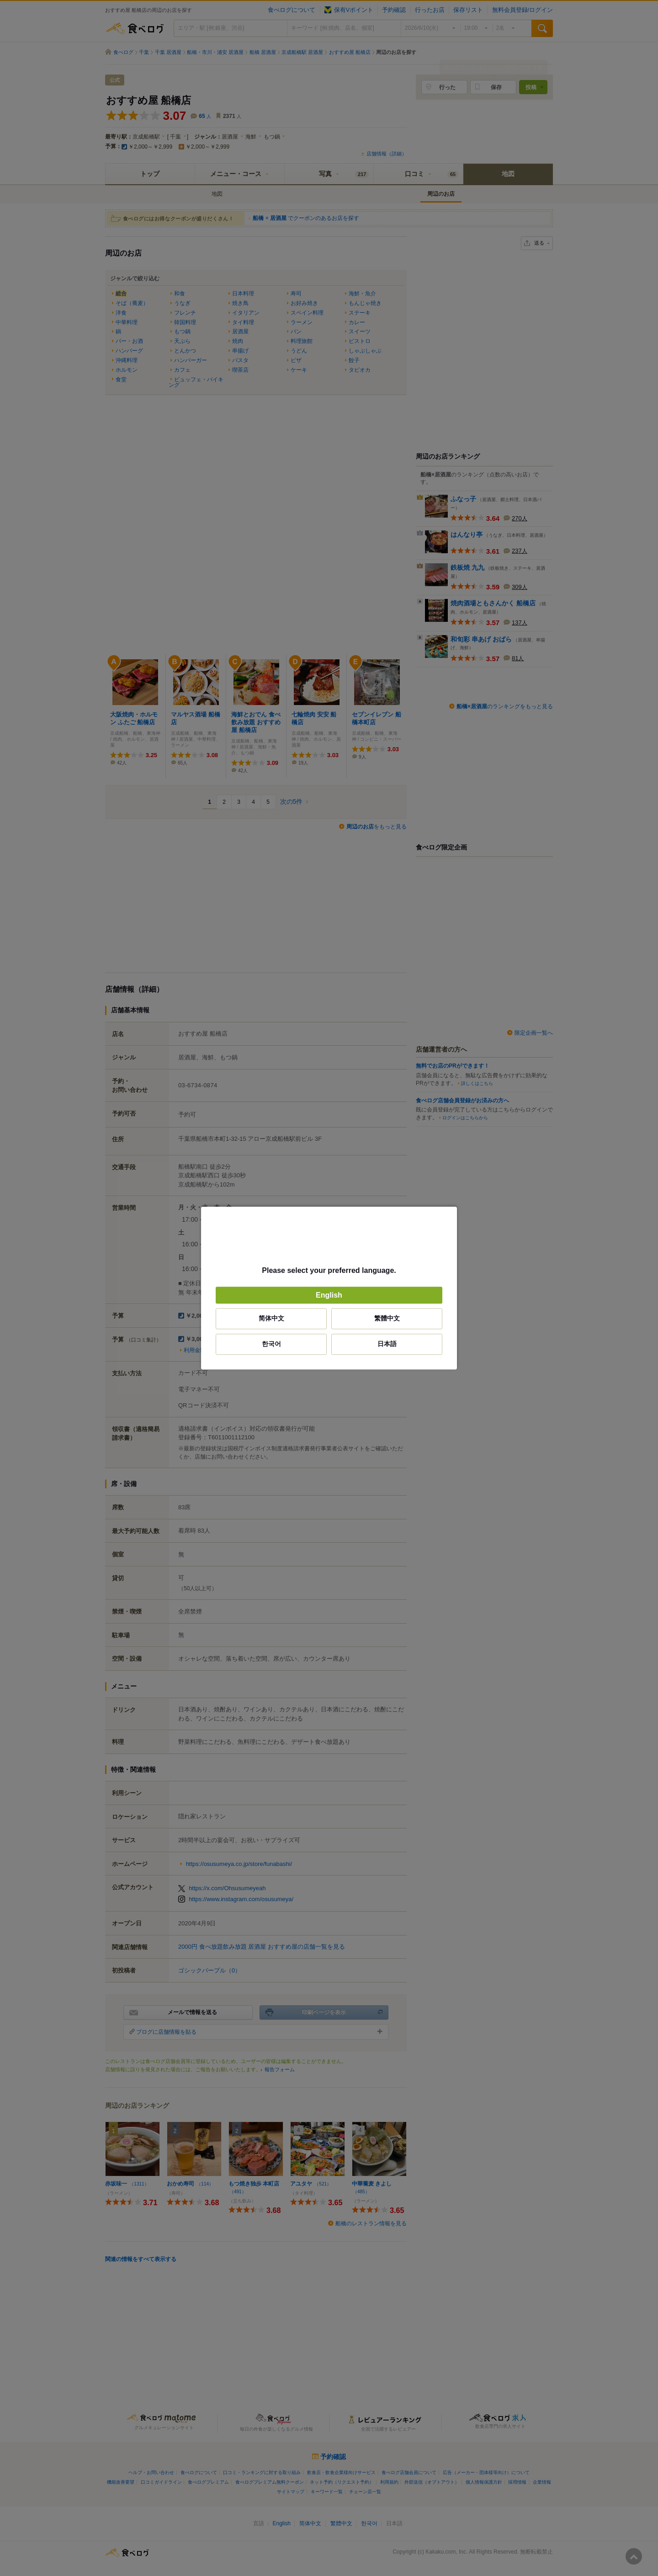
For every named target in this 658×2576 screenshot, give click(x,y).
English (329, 1295)
